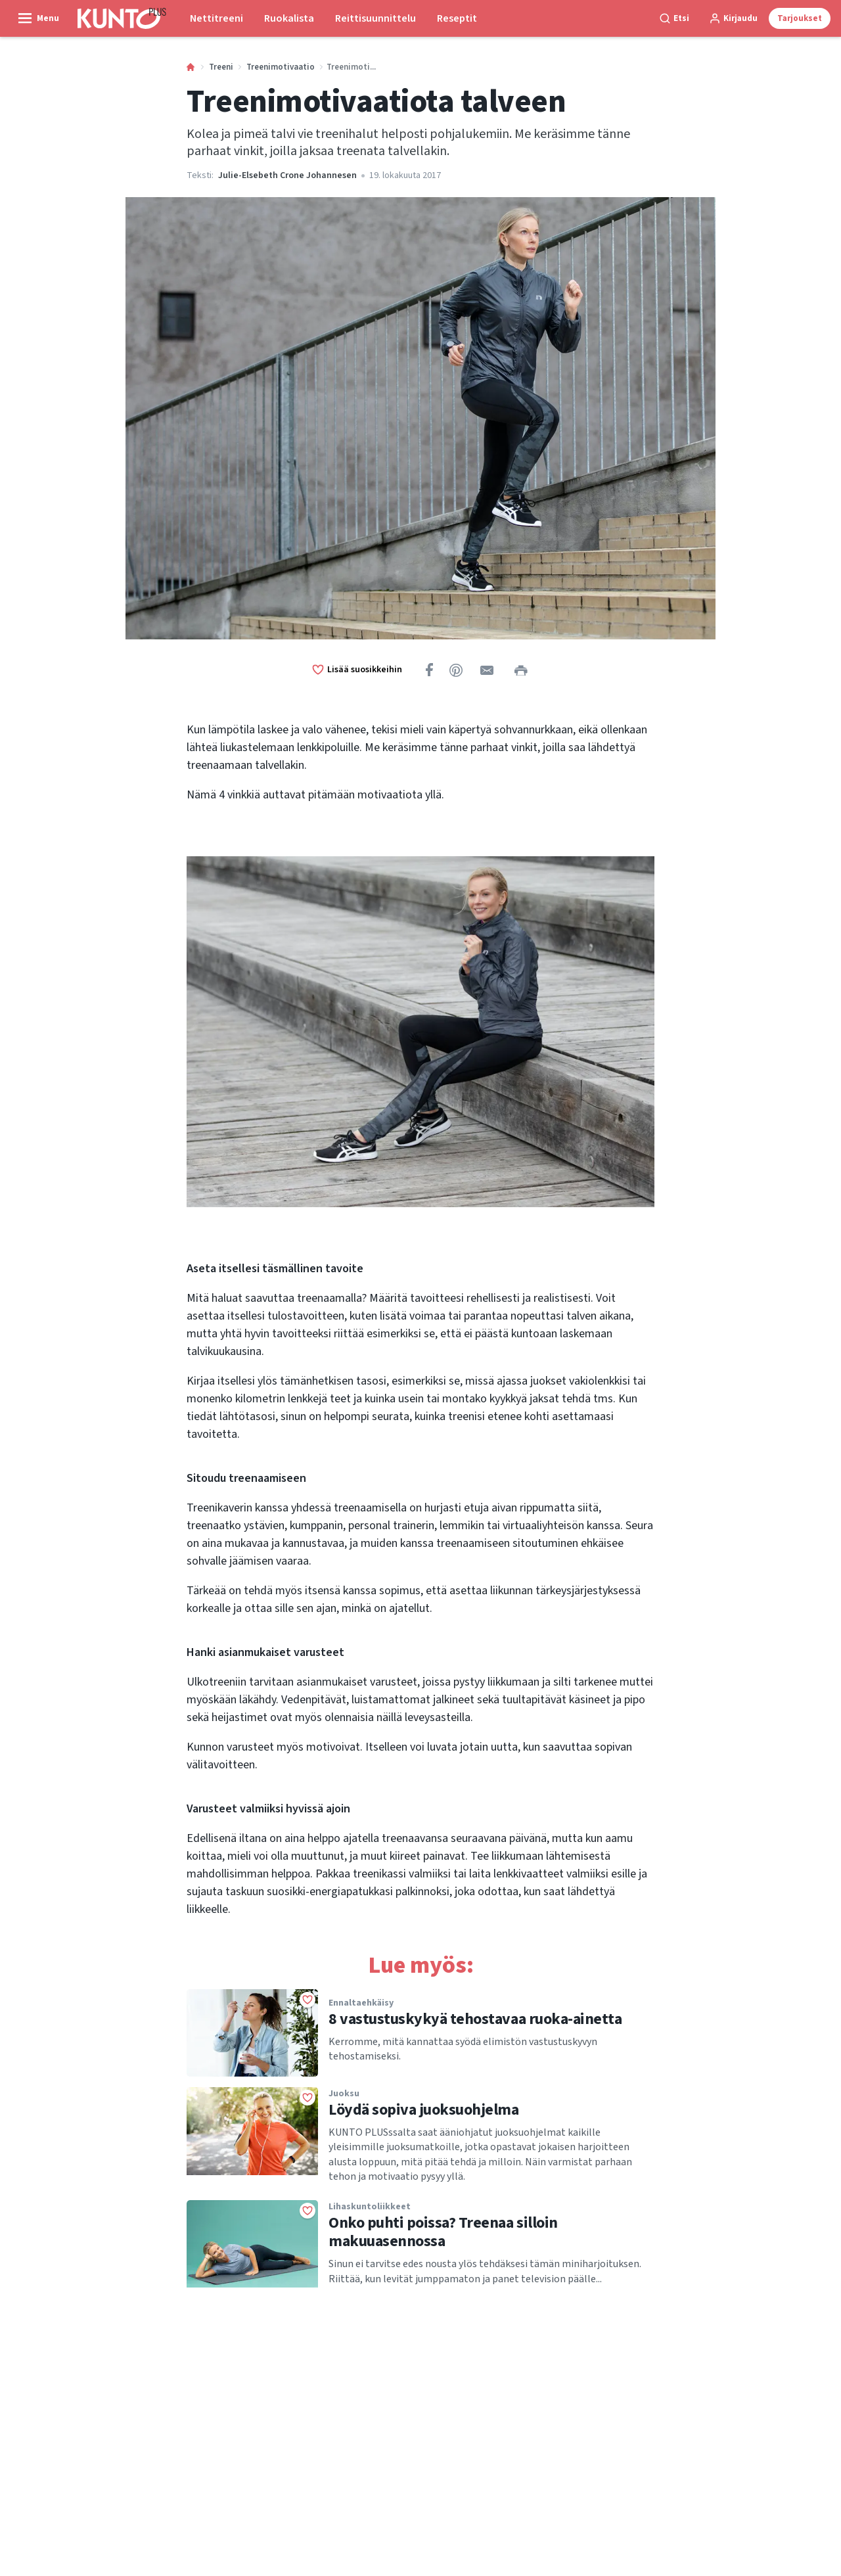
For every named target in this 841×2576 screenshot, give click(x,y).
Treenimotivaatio (280, 67)
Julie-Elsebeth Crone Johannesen (287, 175)
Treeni (221, 67)
